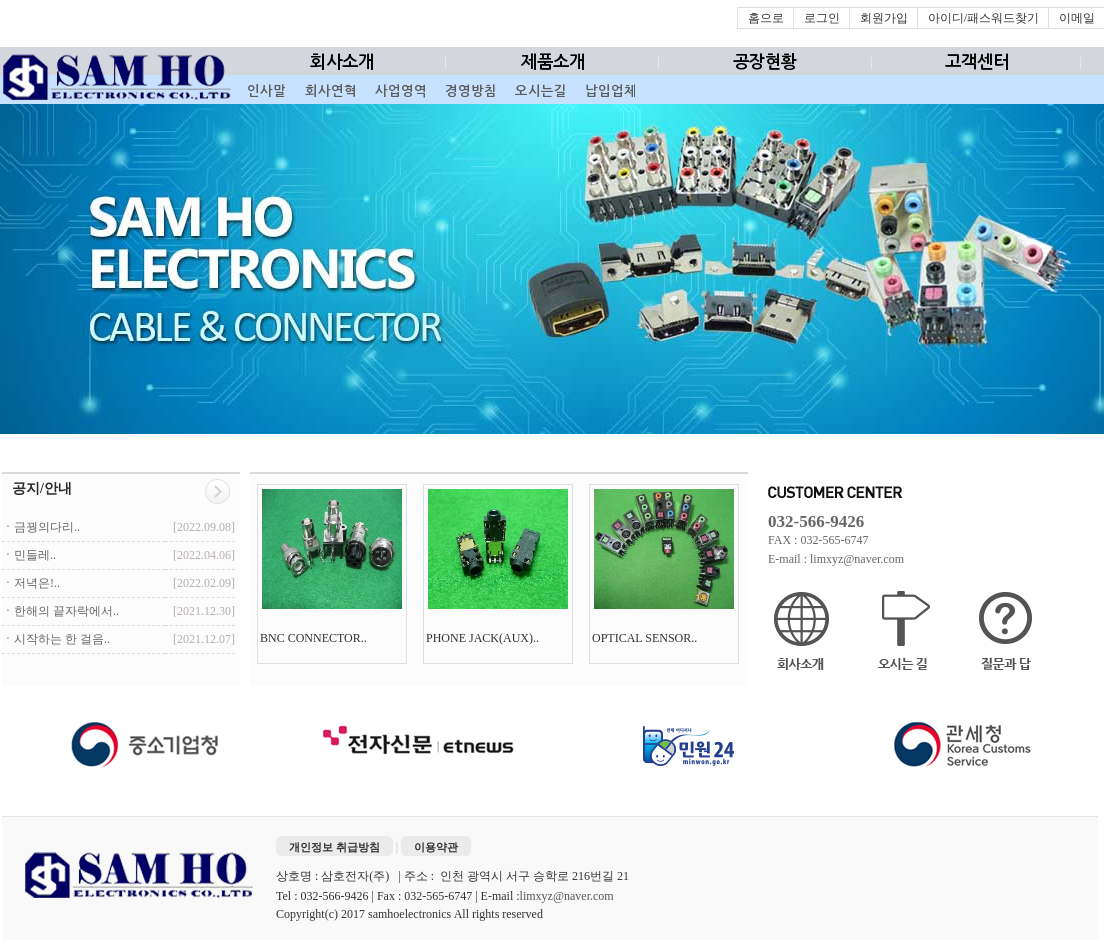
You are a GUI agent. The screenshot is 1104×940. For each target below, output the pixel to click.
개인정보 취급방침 (334, 847)
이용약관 (436, 847)
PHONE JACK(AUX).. (484, 638)
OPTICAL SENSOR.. (646, 638)
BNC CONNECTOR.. (315, 638)
